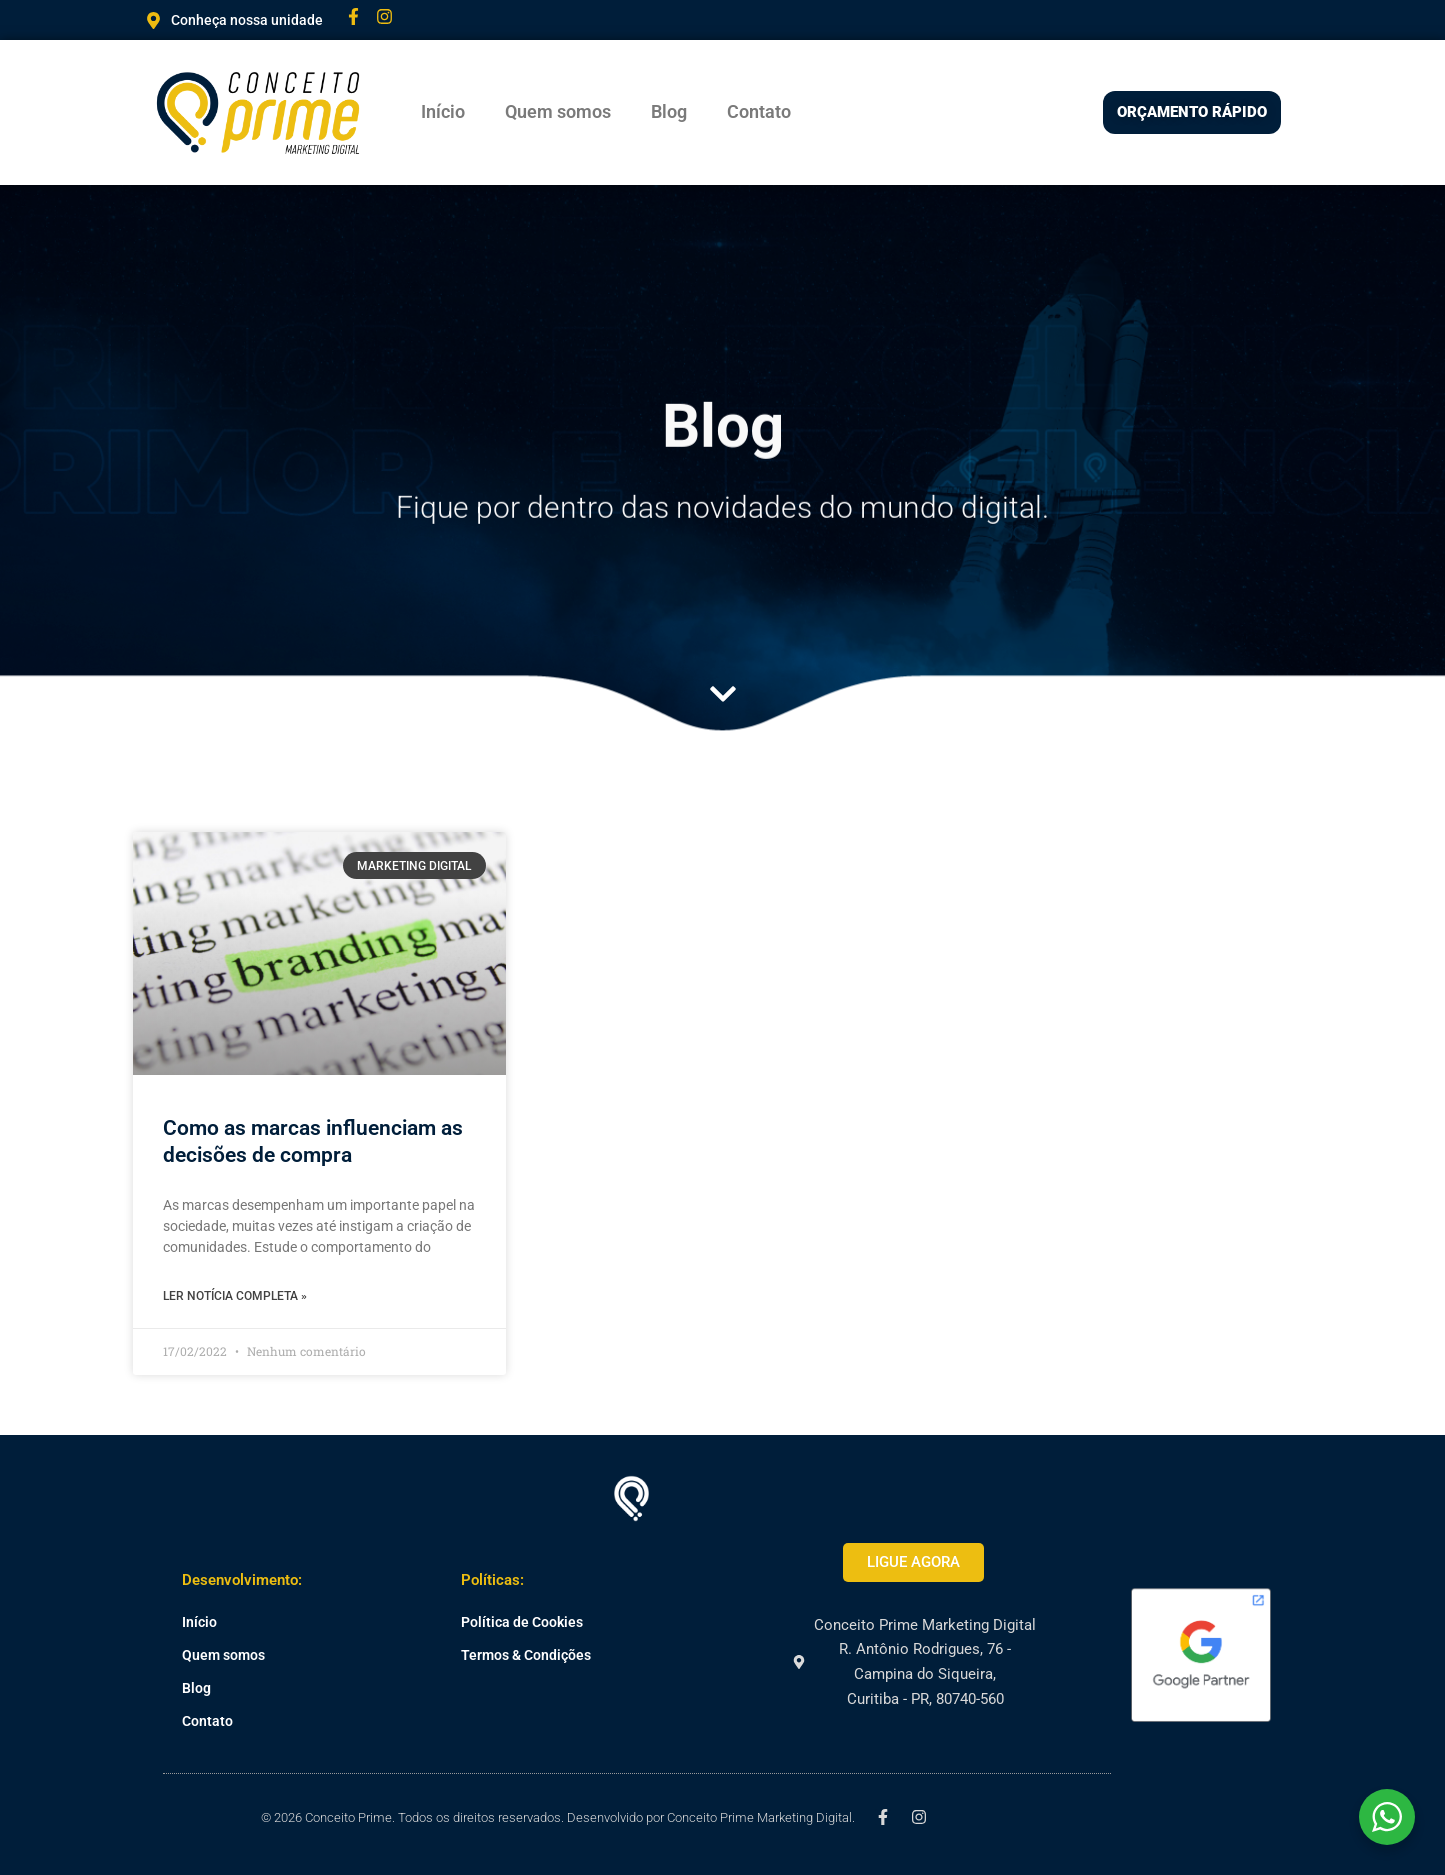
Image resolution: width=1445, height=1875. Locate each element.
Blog (669, 111)
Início (443, 111)
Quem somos (558, 111)
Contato (759, 111)
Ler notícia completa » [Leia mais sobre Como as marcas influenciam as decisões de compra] (235, 1296)
